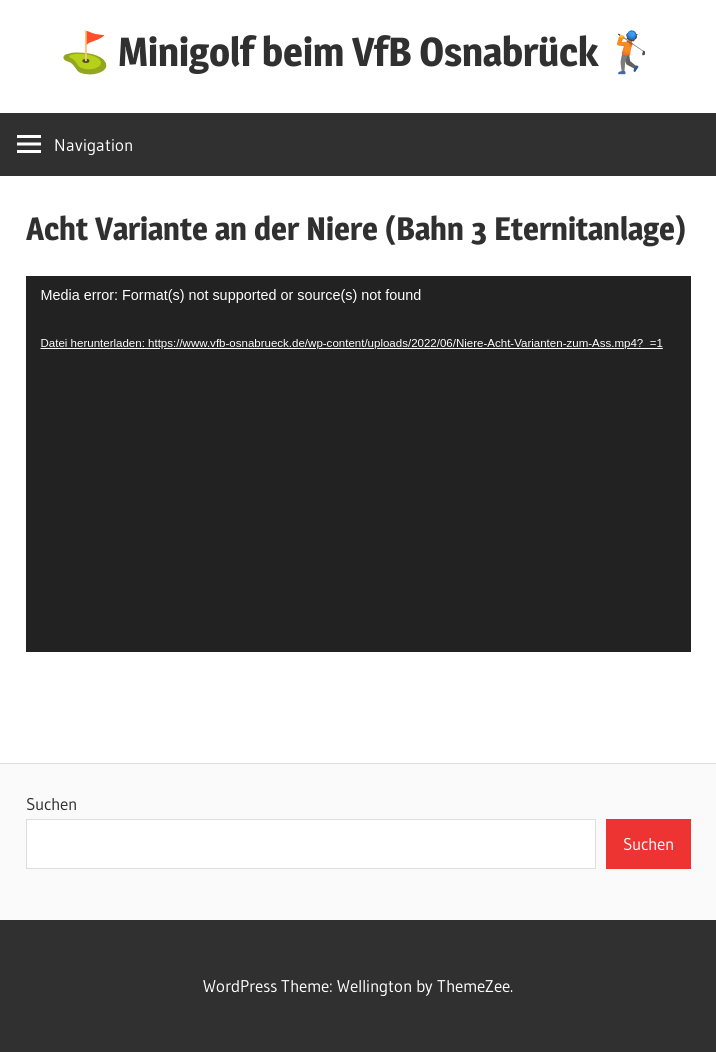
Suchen (51, 803)
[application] (358, 464)
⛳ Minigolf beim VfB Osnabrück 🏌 (358, 51)
